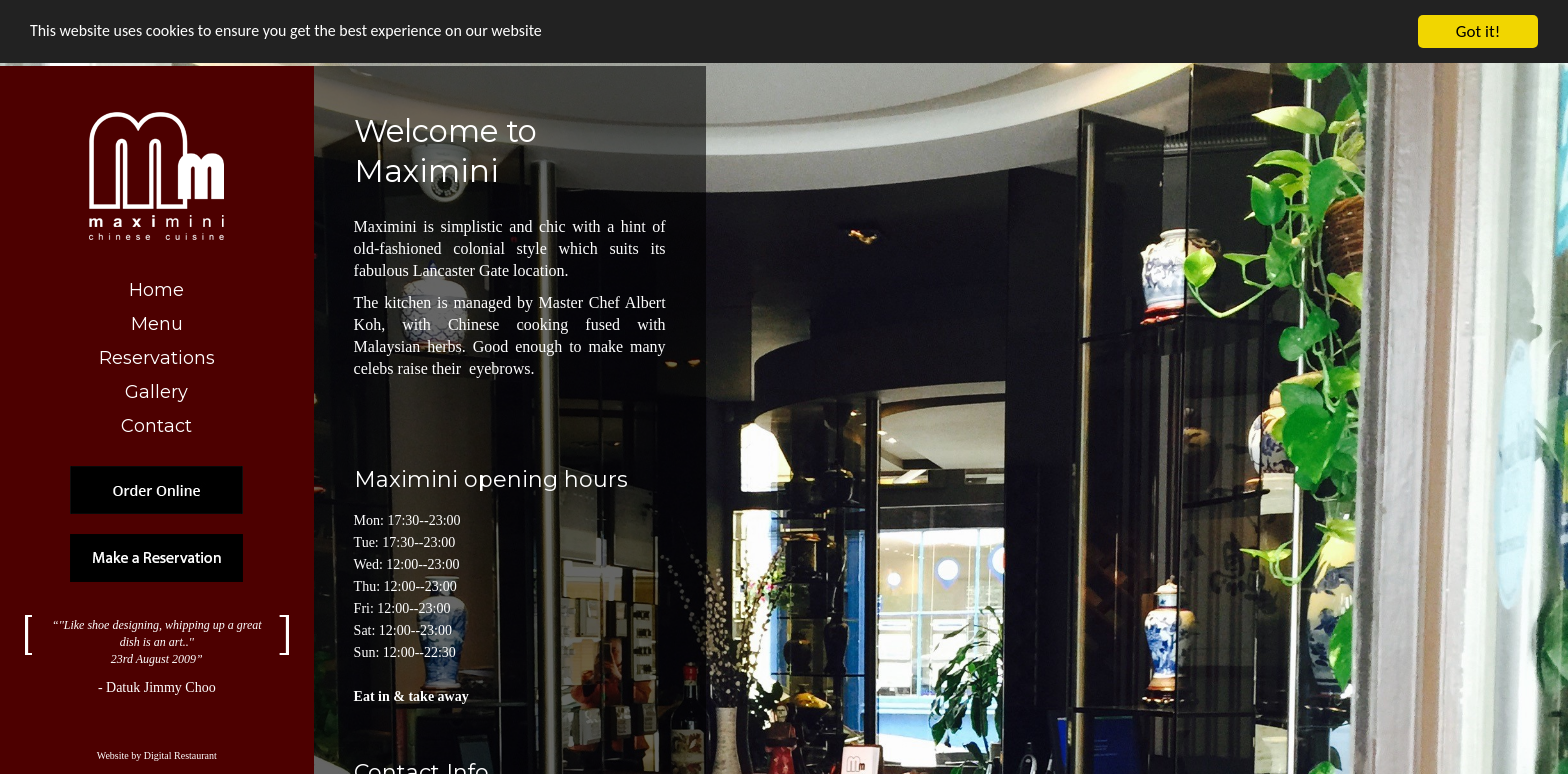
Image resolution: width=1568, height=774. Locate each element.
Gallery (156, 392)
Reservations (157, 358)
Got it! (1478, 31)
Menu (157, 324)
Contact (156, 426)
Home (156, 290)
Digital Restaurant (180, 761)
